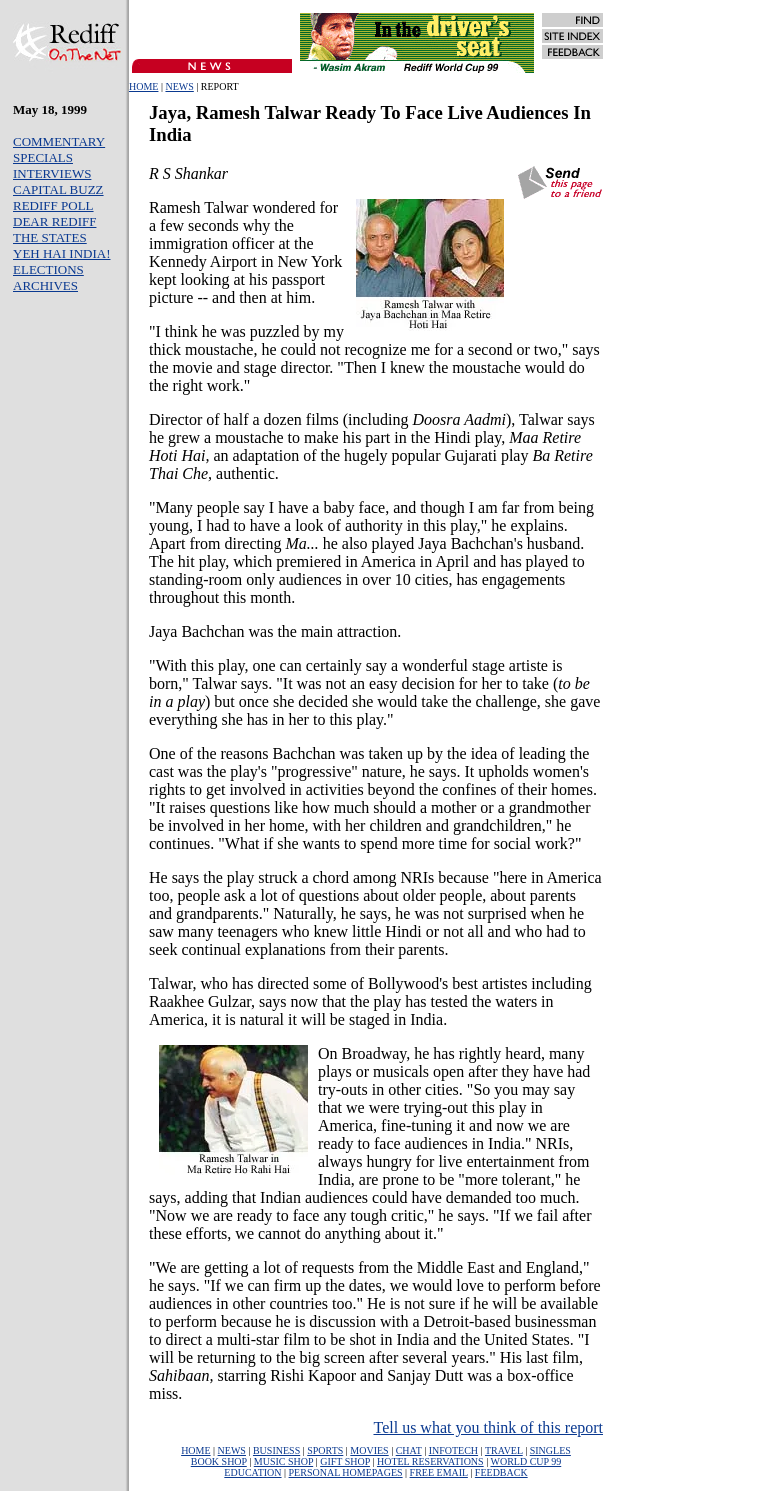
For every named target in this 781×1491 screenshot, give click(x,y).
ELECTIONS (48, 269)
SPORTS (325, 1450)
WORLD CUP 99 (525, 1461)
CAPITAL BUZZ (58, 189)
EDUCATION (252, 1472)
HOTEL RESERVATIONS (430, 1461)
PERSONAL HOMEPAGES (346, 1472)
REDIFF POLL (53, 205)
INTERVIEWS (52, 173)
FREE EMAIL (439, 1472)
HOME (143, 86)
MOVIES (369, 1450)
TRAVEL (504, 1450)
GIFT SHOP (345, 1461)
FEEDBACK (501, 1472)
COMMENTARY (59, 141)
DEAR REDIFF (54, 221)
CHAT (409, 1450)
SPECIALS (43, 157)
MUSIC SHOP (283, 1461)
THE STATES (50, 237)
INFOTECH (453, 1450)
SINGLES (550, 1450)
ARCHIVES (45, 285)
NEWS (179, 86)
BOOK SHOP (219, 1461)
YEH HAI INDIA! (61, 253)
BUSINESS (276, 1450)
